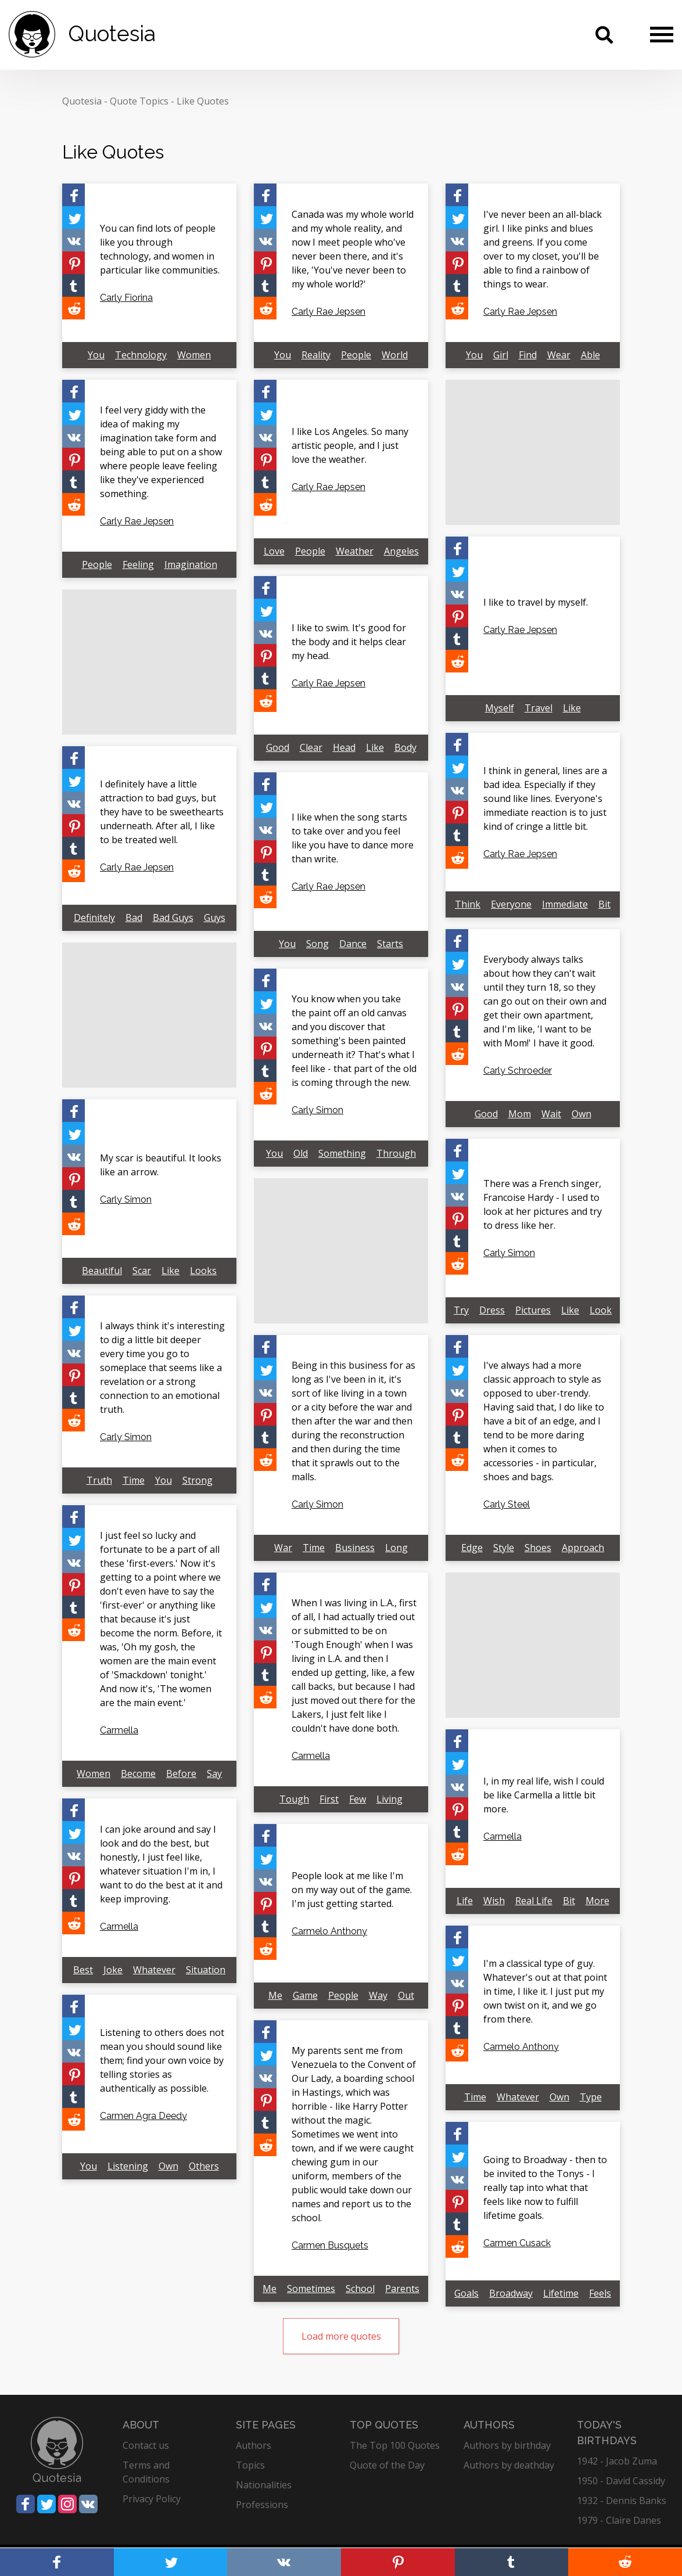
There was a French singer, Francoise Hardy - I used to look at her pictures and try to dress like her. (542, 1204)
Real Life (533, 1900)
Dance (353, 943)
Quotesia (82, 101)
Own (581, 1113)
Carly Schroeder (517, 1070)
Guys (214, 917)
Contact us (146, 2445)
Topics (250, 2465)
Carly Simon (317, 1110)
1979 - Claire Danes (619, 2520)
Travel (538, 707)
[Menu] (661, 34)
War (283, 1547)
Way (378, 1995)
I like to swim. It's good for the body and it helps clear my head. (349, 641)
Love (274, 551)
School (360, 2288)
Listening (127, 2166)
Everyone (511, 904)
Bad (133, 917)
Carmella (119, 1730)
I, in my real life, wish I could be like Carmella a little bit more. (543, 1795)
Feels (600, 2293)
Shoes (538, 1547)
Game (305, 1995)
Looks (203, 1270)
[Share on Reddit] (73, 308)
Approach (583, 1547)
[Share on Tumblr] (73, 285)
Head (344, 747)
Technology (141, 354)
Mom (519, 1113)
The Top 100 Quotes (395, 2445)
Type (591, 2097)
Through (396, 1153)
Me (275, 1995)
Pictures (533, 1310)
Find (528, 354)
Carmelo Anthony (329, 1931)
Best (83, 1969)
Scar (141, 1270)
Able (590, 354)
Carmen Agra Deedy (143, 2115)
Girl (500, 354)
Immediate (565, 904)
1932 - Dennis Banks (621, 2500)
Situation (205, 1969)
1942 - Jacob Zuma (617, 2461)
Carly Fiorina (126, 297)
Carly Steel (506, 1504)
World (395, 354)
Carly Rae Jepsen (328, 311)
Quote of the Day (387, 2465)
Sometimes (311, 2288)
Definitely (94, 917)
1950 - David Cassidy (621, 2480)
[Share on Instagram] (67, 2504)
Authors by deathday (509, 2465)
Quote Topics (139, 101)
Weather (355, 551)
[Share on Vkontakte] (73, 240)
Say (214, 1773)
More (597, 1900)
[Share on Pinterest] (73, 262)
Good (277, 747)
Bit (604, 904)
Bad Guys (173, 917)
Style (503, 1547)
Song (317, 943)
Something (342, 1153)
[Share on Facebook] (73, 195)
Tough (294, 1799)
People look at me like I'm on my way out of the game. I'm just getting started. (352, 1889)
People (356, 354)
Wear (558, 354)
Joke (113, 1969)
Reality (316, 354)
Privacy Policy (152, 2498)
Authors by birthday (507, 2445)
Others (204, 2166)
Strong (197, 1480)
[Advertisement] (533, 452)
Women (194, 354)
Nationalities (264, 2484)
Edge (472, 1547)
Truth (99, 1480)
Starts (390, 943)
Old (300, 1153)
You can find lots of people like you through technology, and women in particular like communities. (160, 249)
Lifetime (561, 2293)
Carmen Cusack (517, 2242)
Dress (492, 1310)
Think (467, 904)
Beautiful (102, 1270)
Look (601, 1310)
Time (134, 1480)
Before (181, 1773)
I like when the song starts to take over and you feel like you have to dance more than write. (353, 838)
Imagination (190, 564)
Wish (494, 1900)
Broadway (511, 2293)
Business (355, 1547)
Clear (311, 747)
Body (405, 747)
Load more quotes (341, 2336)
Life (465, 1900)
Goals (466, 2293)
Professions (262, 2504)
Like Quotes (203, 101)
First (329, 1799)
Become (138, 1773)
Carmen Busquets (330, 2245)
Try (461, 1310)
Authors (253, 2445)
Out (406, 1995)
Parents (402, 2288)
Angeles (401, 551)
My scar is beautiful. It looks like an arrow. (160, 1165)
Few (357, 1799)
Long (396, 1547)
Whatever (154, 1969)
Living (389, 1799)
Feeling (138, 564)
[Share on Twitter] (73, 217)
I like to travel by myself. (535, 602)
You (96, 354)
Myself (499, 707)
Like (572, 707)
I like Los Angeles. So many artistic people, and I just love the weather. (350, 445)
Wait (551, 1113)
